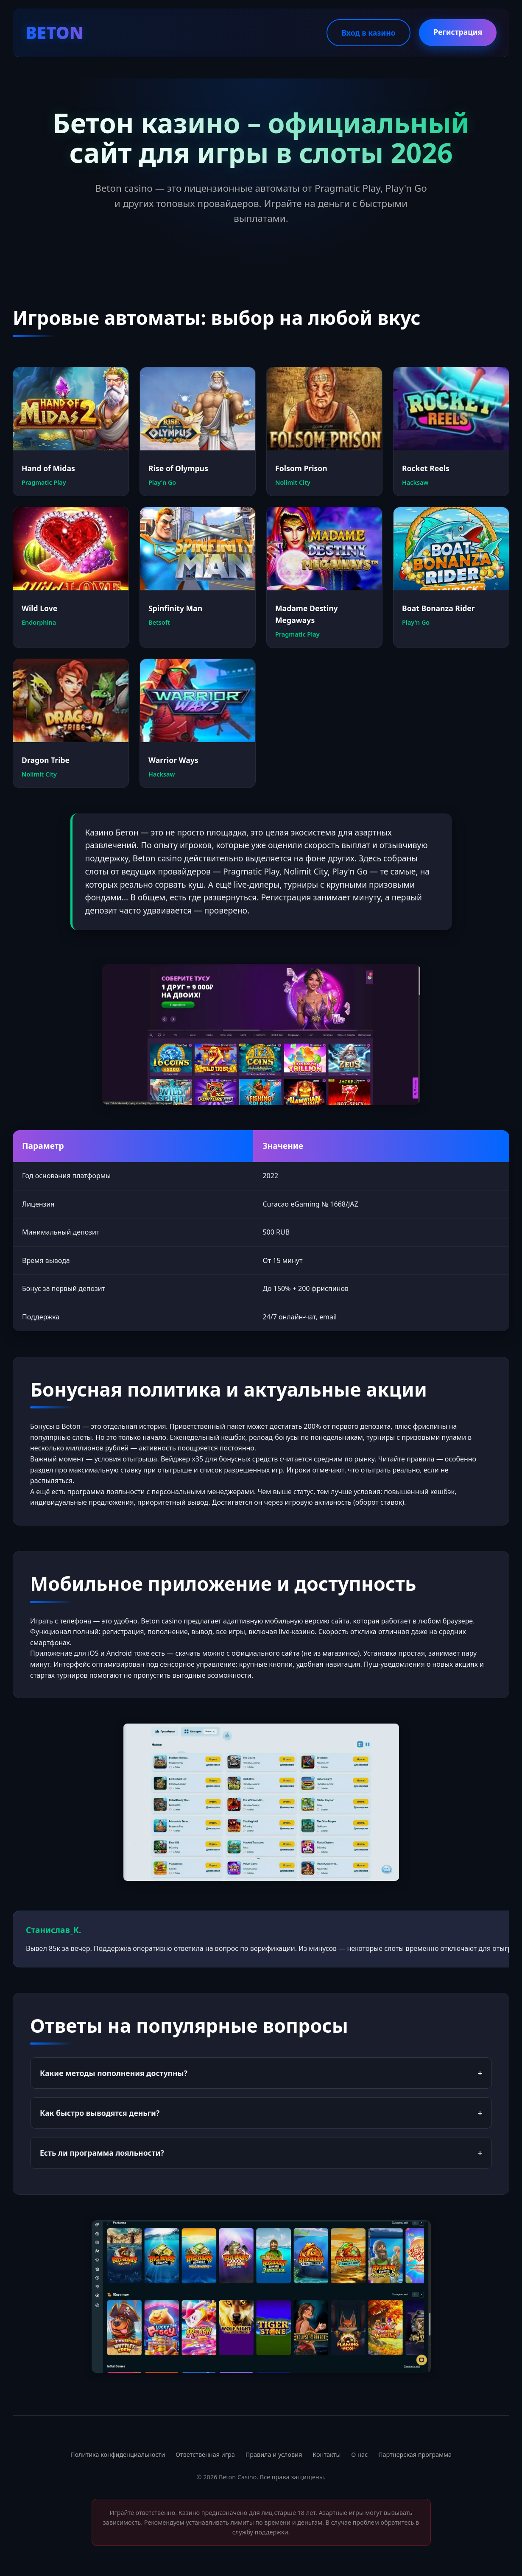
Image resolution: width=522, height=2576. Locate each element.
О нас (359, 2454)
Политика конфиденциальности (117, 2454)
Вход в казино (368, 33)
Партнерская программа (415, 2454)
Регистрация (457, 32)
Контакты (327, 2454)
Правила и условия (274, 2454)
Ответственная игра (205, 2454)
